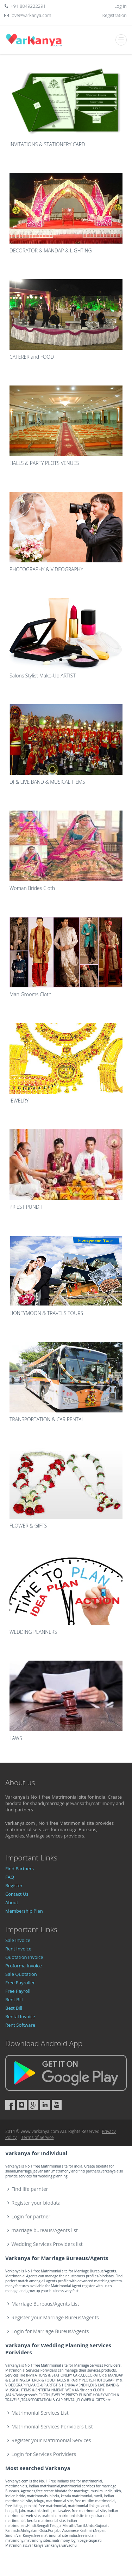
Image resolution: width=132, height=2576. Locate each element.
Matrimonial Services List (40, 2412)
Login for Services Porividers (44, 2454)
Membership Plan (24, 1911)
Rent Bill (14, 1999)
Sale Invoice (17, 1940)
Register (14, 1885)
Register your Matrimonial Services (51, 2440)
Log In (120, 6)
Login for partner (31, 2216)
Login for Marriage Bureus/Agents (50, 2331)
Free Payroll (17, 1991)
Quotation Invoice (24, 1957)
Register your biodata (36, 2202)
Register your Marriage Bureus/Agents (55, 2317)
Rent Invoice (18, 1949)
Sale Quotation (21, 1974)
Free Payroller (20, 1982)
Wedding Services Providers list (47, 2244)
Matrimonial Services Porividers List (52, 2426)
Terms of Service (37, 2137)
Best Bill (13, 2008)
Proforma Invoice (23, 1965)
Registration (114, 15)
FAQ (9, 1877)
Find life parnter (30, 2189)
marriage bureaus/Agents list (45, 2230)
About (11, 1902)
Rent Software (20, 2025)
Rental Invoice (20, 2016)
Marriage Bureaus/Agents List (45, 2303)
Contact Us (17, 1894)
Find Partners (19, 1868)
